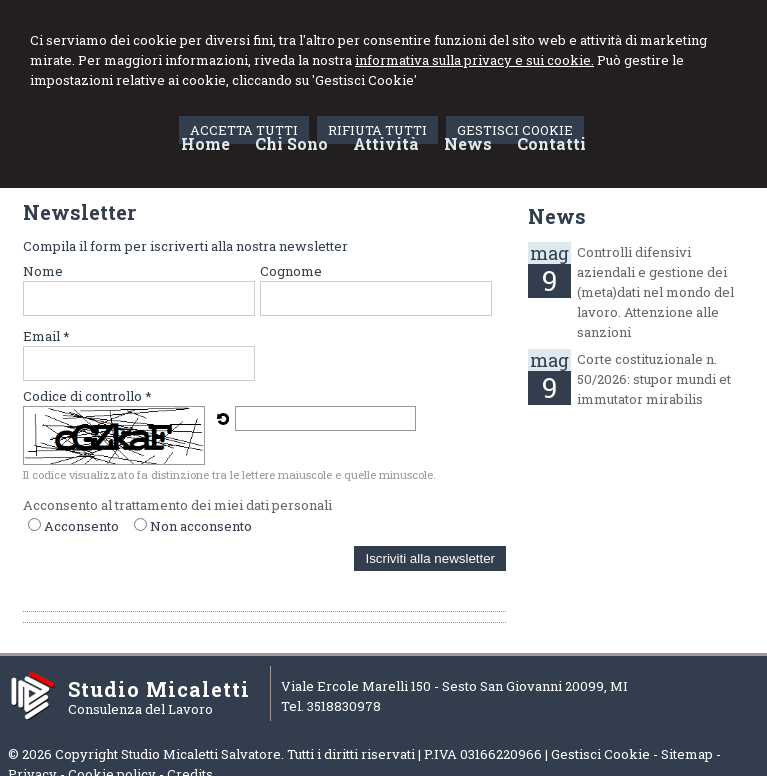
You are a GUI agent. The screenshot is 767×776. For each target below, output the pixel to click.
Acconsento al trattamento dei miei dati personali (177, 505)
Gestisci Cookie (600, 754)
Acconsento (81, 526)
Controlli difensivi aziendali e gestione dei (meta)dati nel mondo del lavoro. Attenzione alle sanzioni (655, 292)
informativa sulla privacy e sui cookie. (474, 60)
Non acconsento (201, 526)
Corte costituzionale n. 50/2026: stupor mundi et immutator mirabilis (654, 379)
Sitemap (687, 754)
